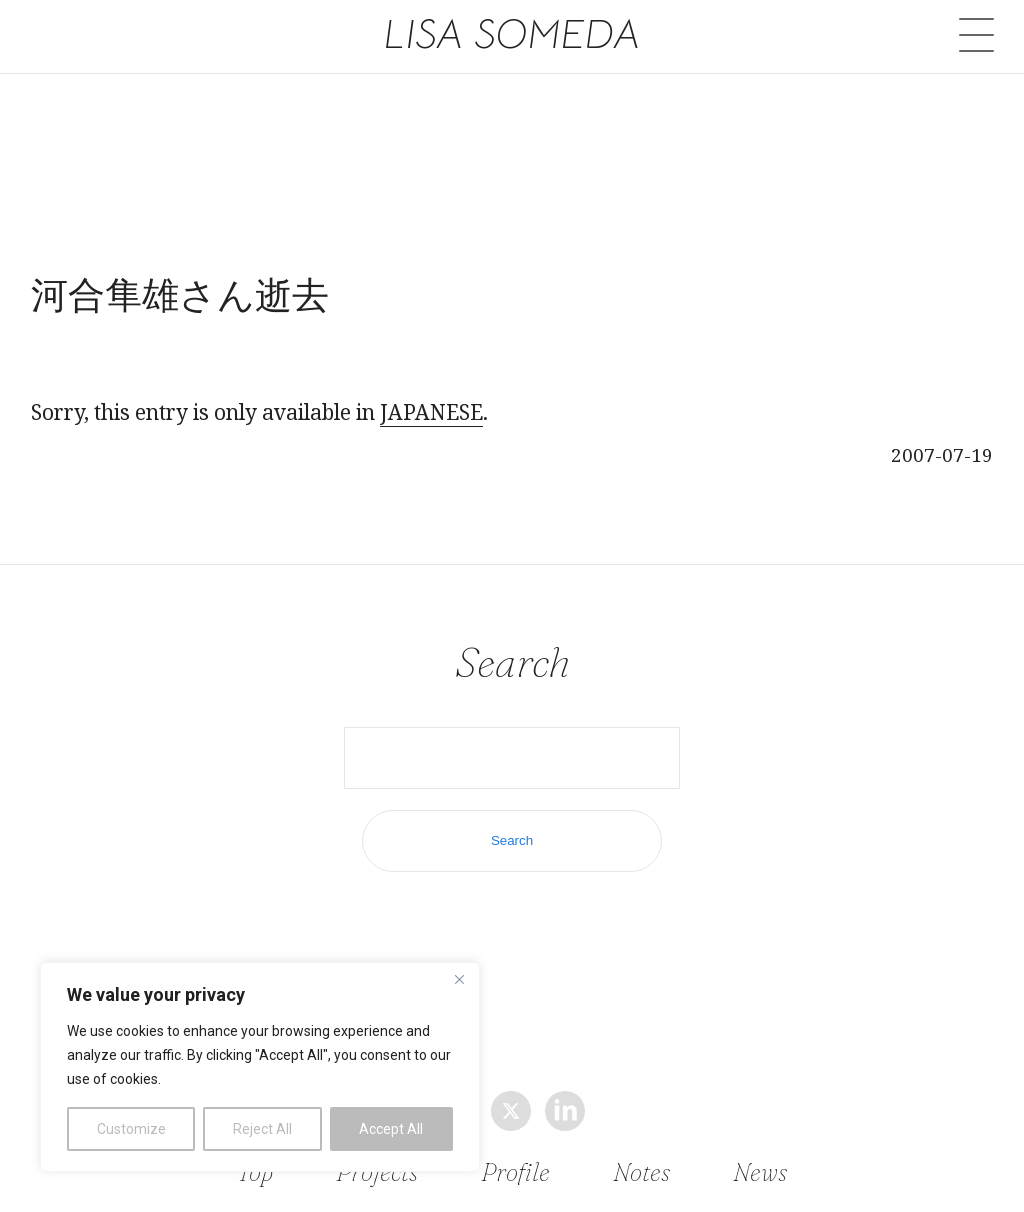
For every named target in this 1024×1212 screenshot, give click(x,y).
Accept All (391, 1129)
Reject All (262, 1129)
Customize (131, 1129)
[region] (260, 1067)
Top (256, 1172)
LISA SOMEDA (512, 33)
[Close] (459, 979)
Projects (377, 1172)
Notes (641, 1172)
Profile (516, 1172)
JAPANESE (431, 412)
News (758, 1172)
